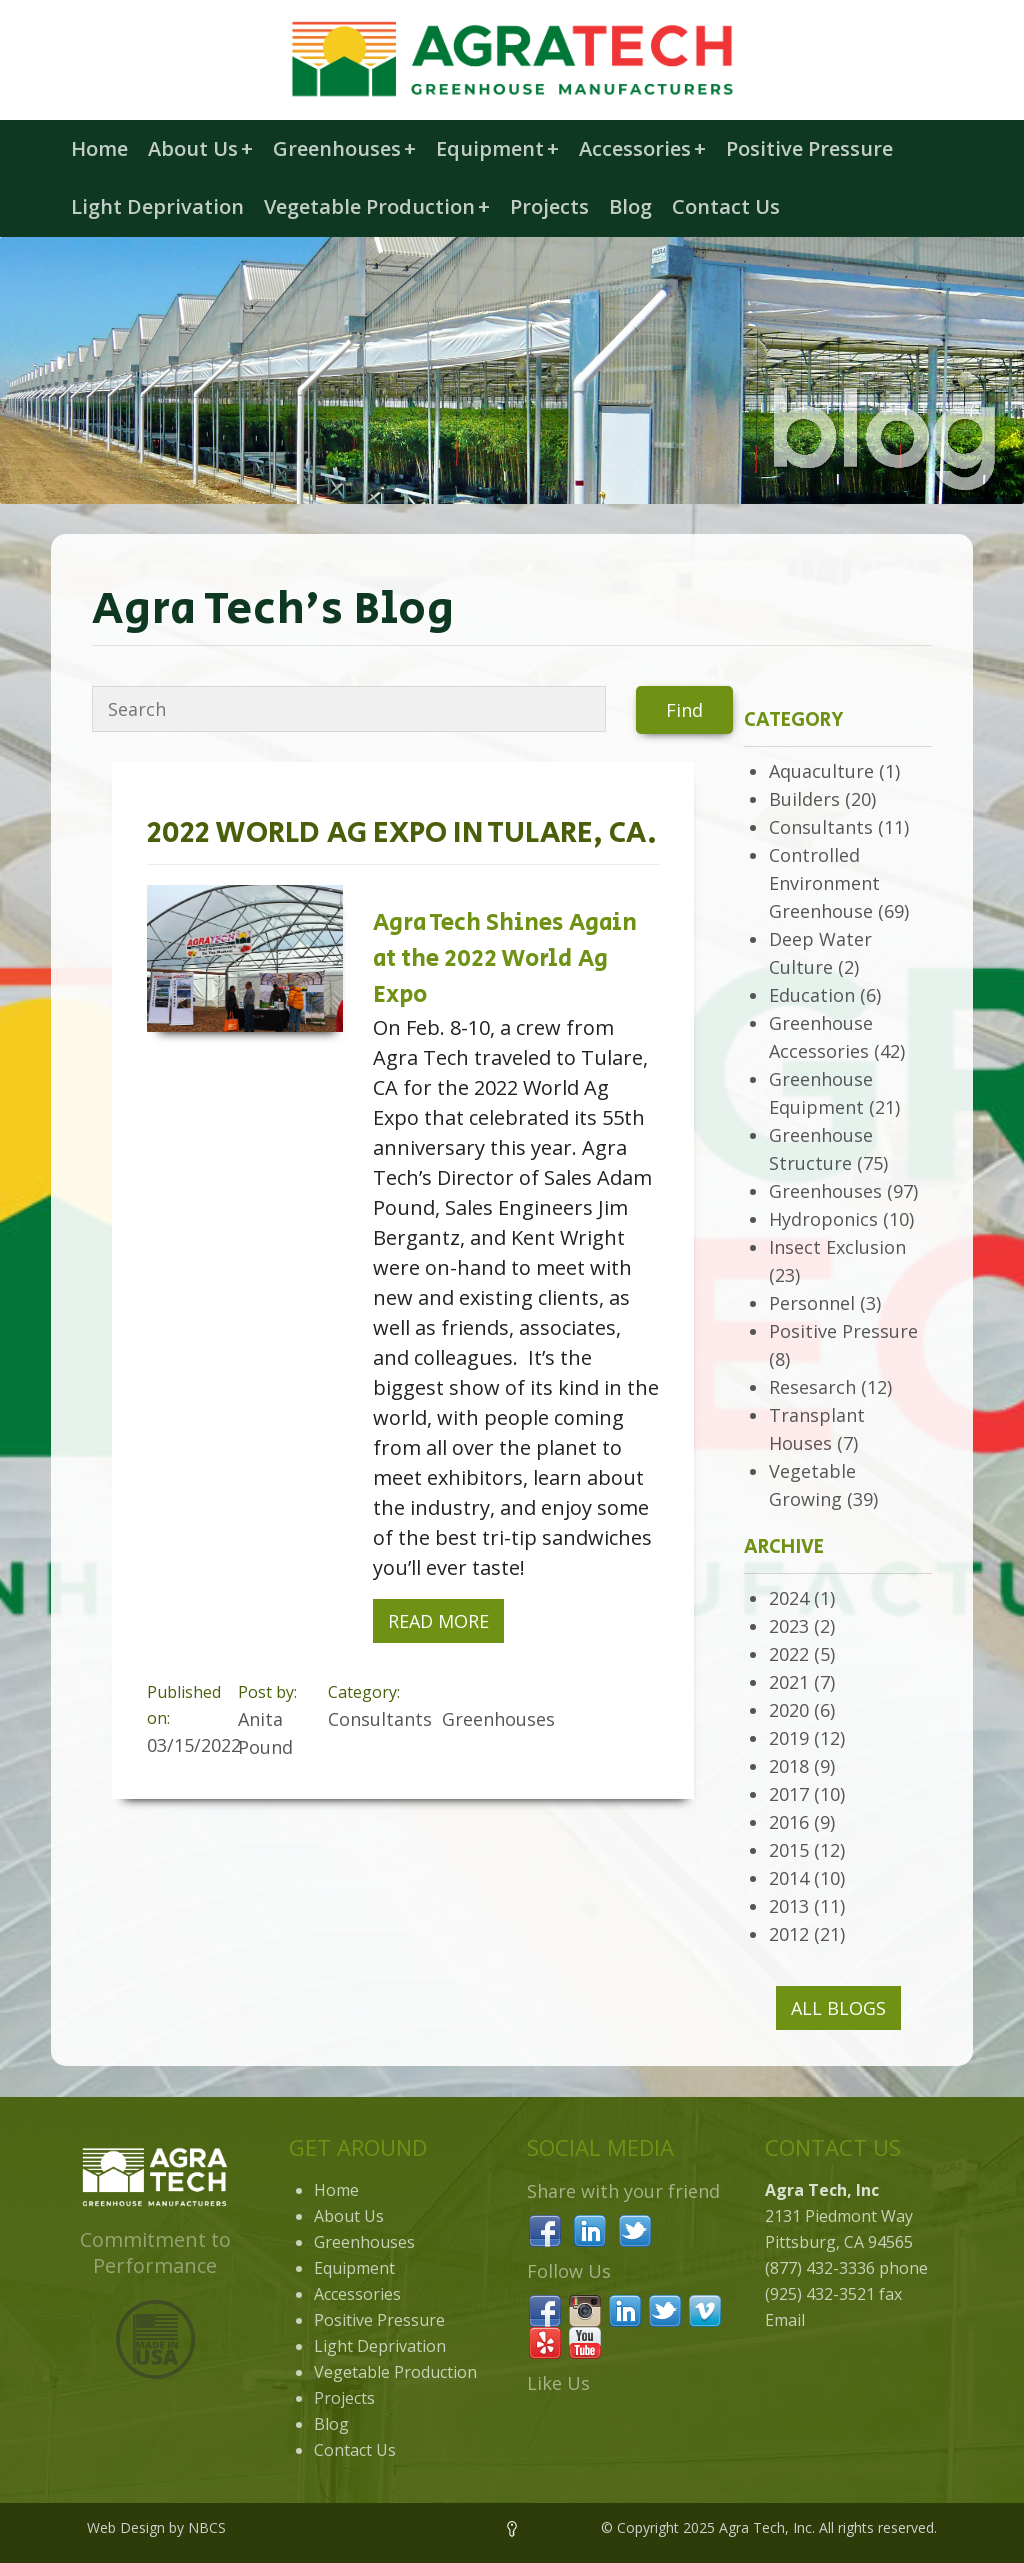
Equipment (497, 148)
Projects (549, 206)
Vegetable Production (377, 206)
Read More (438, 1621)
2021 (789, 1682)
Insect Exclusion (837, 1247)
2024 (789, 1598)
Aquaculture (821, 771)
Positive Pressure (809, 148)
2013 (789, 1906)
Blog (630, 206)
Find (684, 710)
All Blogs (838, 2008)
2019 (789, 1738)
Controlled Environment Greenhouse (824, 883)
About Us (200, 148)
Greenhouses (344, 148)
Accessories (642, 148)
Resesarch (812, 1387)
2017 (789, 1794)
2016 (789, 1822)
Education (812, 995)
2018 (789, 1766)
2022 (789, 1654)
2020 (789, 1710)
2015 (789, 1850)
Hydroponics (823, 1219)
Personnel (812, 1303)
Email (785, 2320)
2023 (789, 1626)
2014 (789, 1878)
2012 (789, 1934)
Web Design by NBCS (156, 2527)
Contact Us (726, 206)
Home (99, 148)
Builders (804, 799)
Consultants (821, 827)
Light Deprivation (157, 206)
